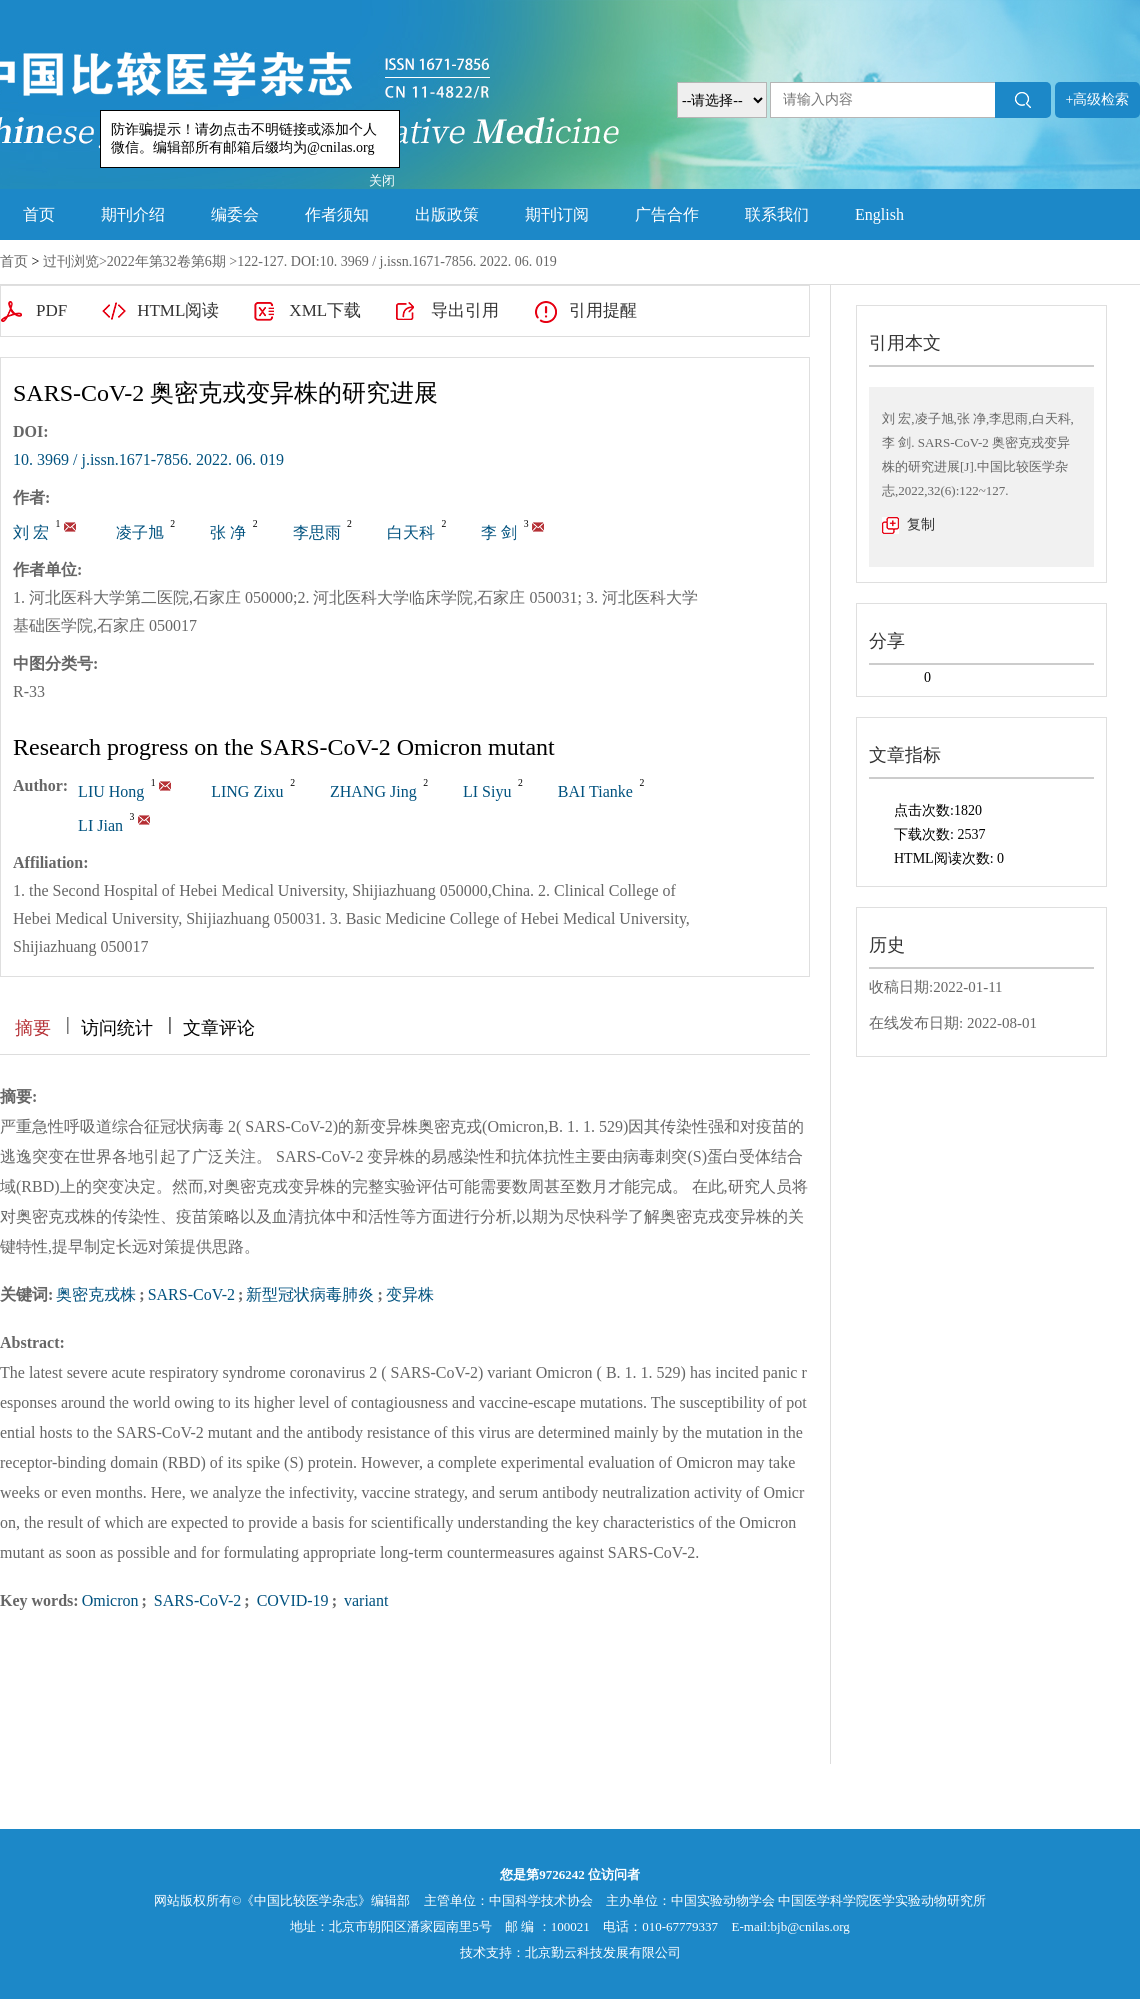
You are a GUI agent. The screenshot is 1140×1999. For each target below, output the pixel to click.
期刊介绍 (133, 214)
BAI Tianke (595, 791)
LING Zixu (247, 791)
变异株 (410, 1294)
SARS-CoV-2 (191, 1294)
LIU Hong (111, 791)
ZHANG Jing (373, 791)
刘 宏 (31, 532)
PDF (51, 310)
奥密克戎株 (96, 1294)
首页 (39, 214)
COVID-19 (291, 1600)
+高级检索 (1098, 99)
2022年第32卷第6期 (166, 261)
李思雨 (317, 532)
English (879, 214)
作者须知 (337, 214)
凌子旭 (140, 532)
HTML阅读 (178, 310)
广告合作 (667, 214)
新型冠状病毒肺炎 (310, 1294)
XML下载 (325, 310)
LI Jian (100, 825)
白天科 (411, 532)
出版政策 (447, 214)
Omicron (110, 1600)
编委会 (235, 214)
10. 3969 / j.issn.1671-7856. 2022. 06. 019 (148, 459)
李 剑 (499, 532)
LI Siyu (487, 791)
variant (364, 1600)
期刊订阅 (557, 214)
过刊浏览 (71, 261)
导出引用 (465, 310)
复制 (921, 524)
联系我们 (777, 214)
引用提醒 (603, 310)
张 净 (228, 532)
